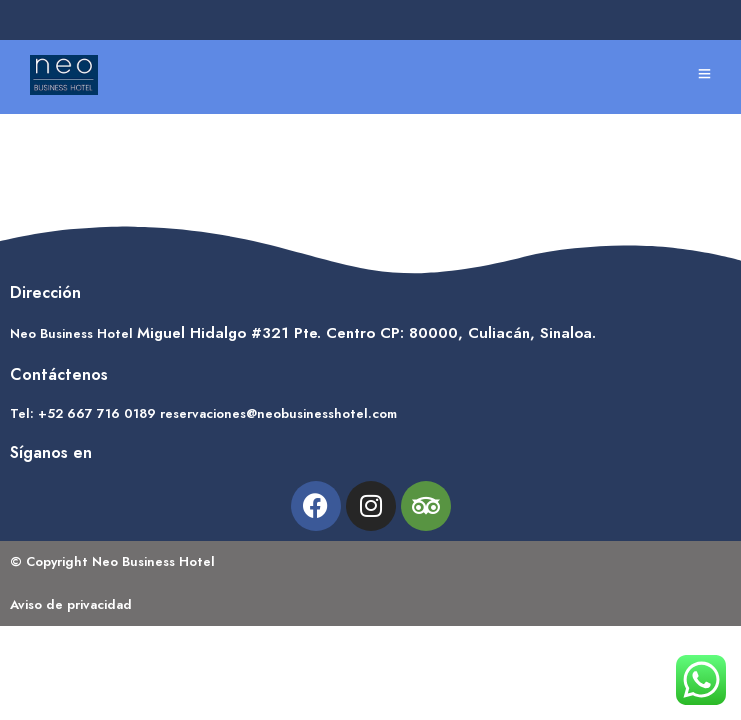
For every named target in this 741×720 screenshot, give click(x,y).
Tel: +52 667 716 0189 (83, 413)
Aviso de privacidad (71, 604)
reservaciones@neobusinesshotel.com (278, 413)
